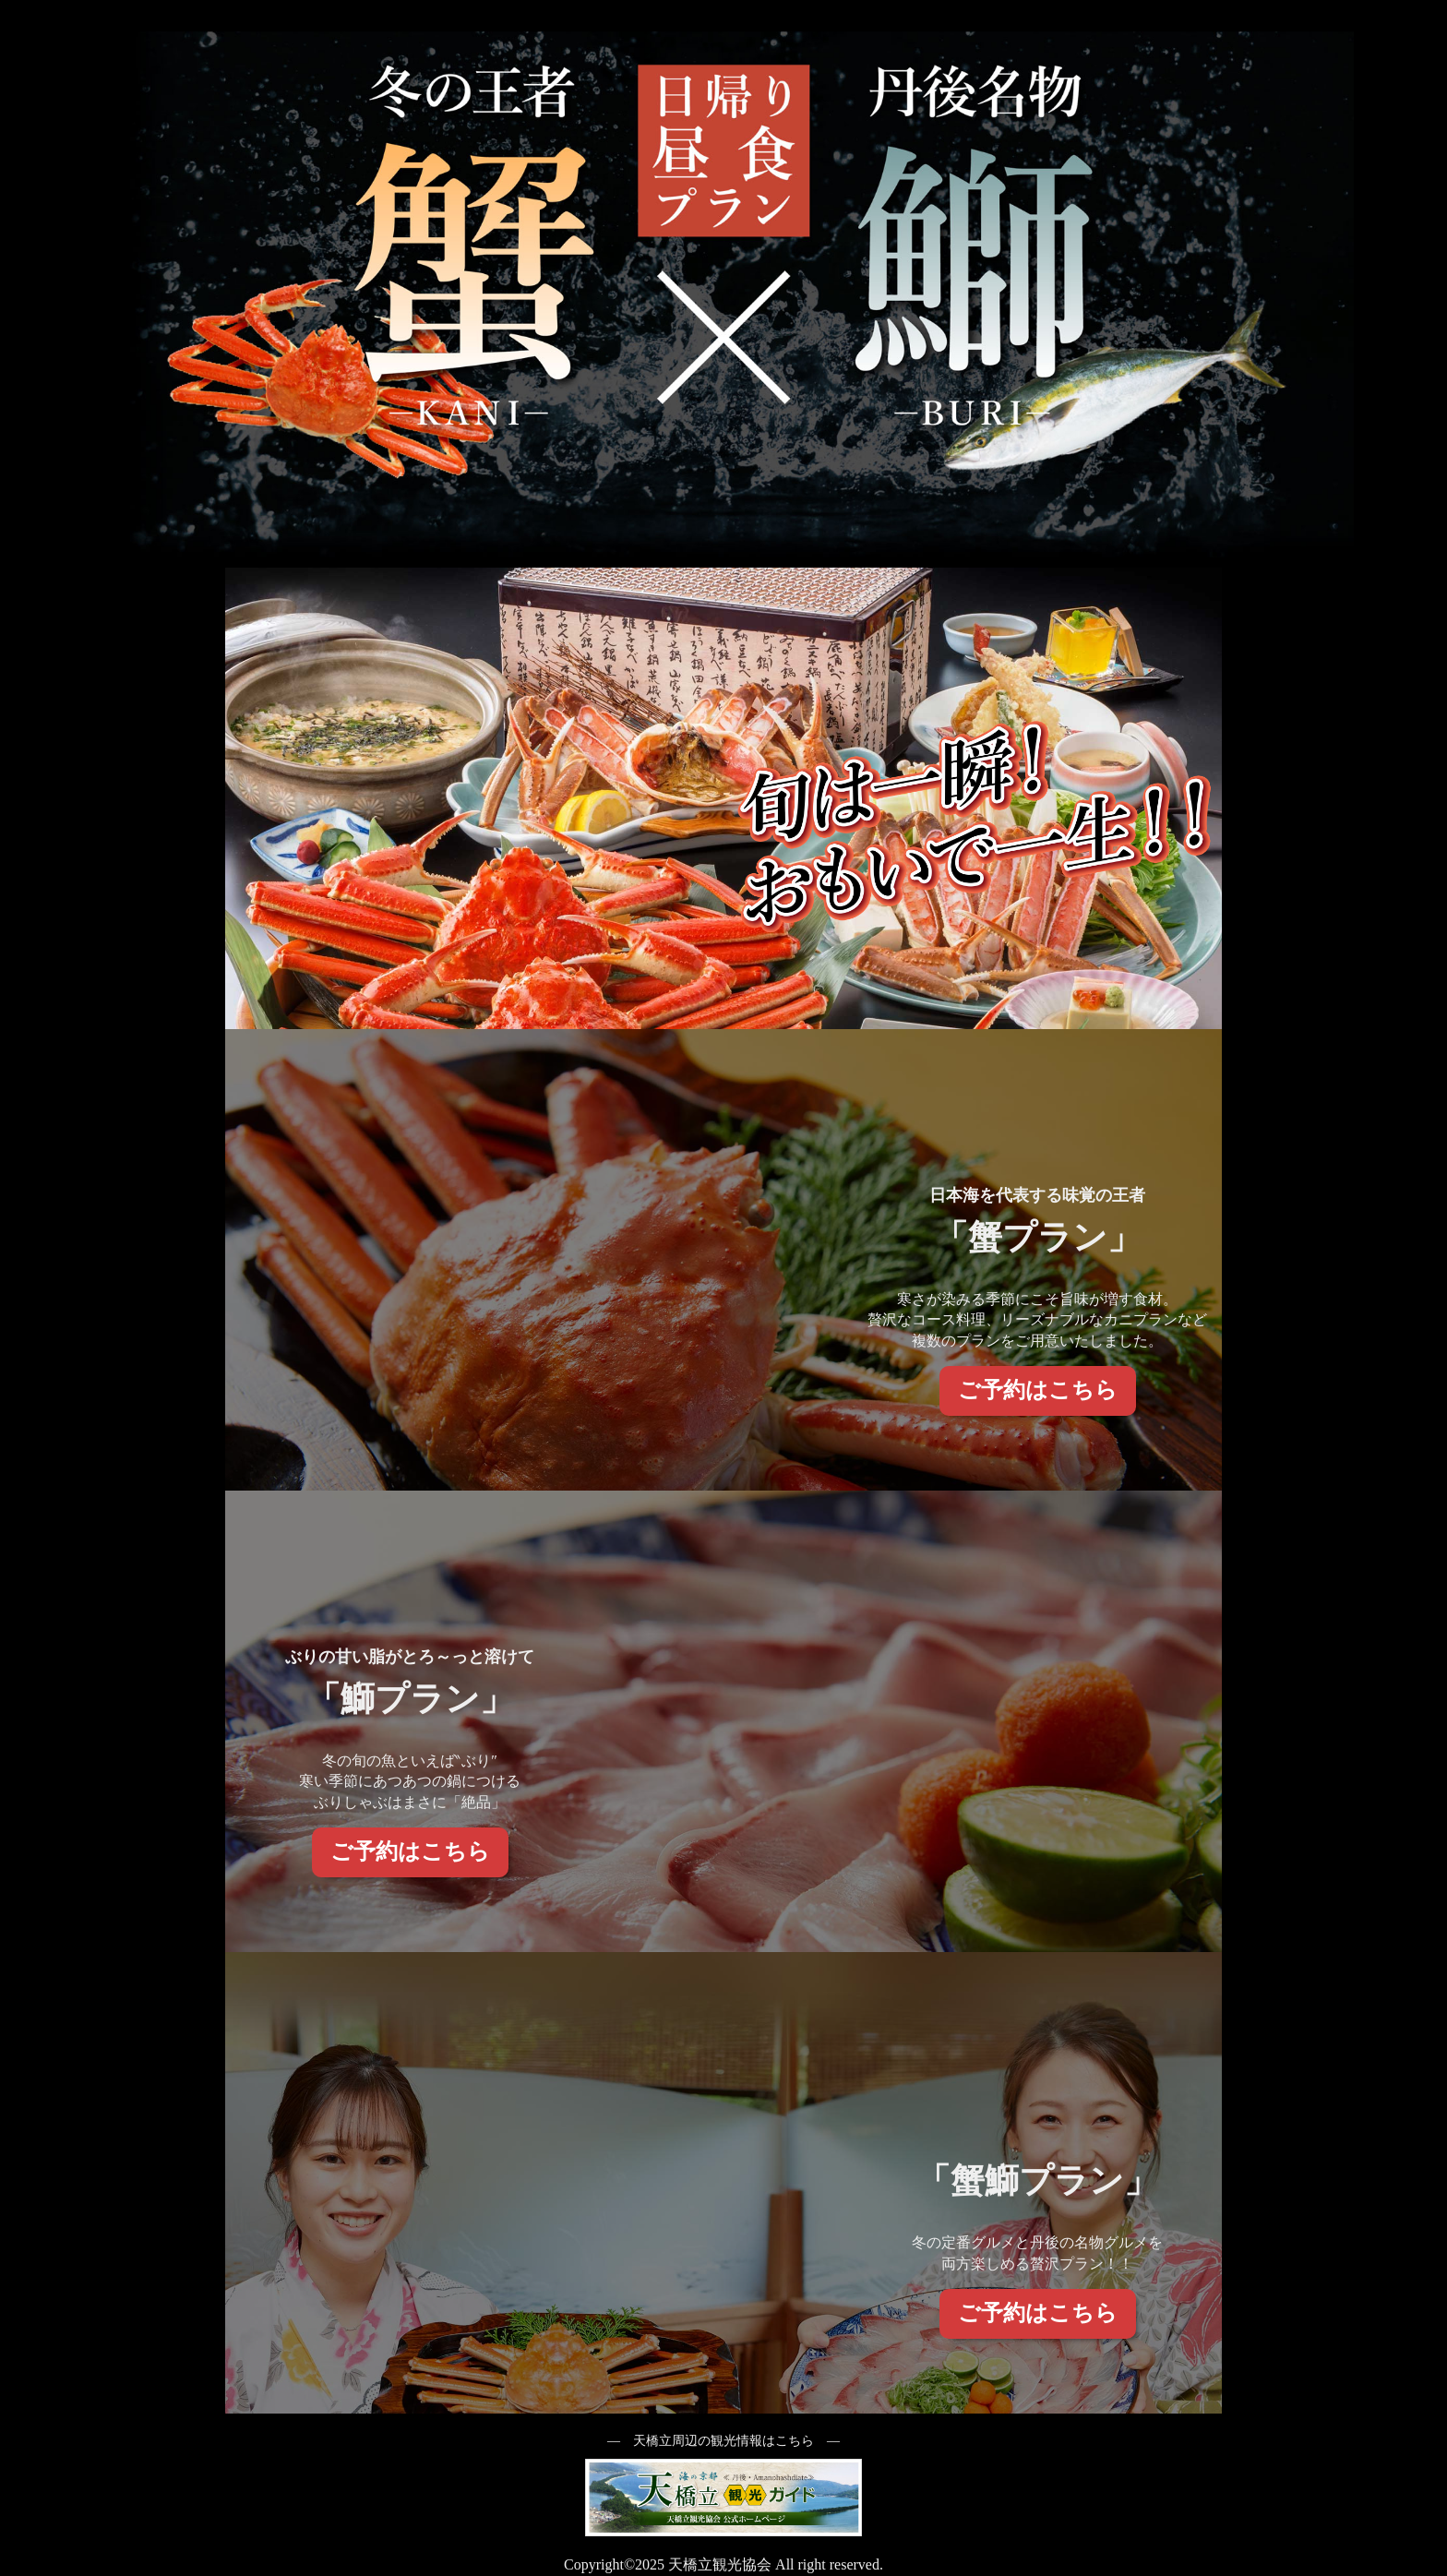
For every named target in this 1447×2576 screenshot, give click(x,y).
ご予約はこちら (1038, 1390)
